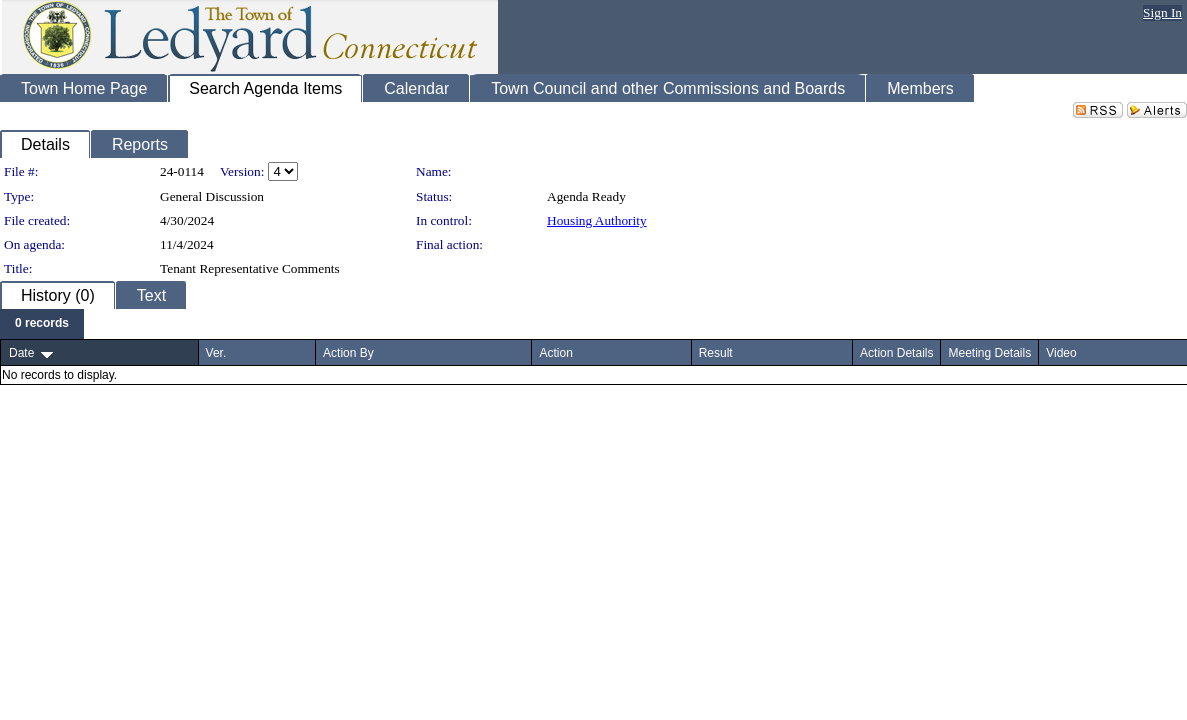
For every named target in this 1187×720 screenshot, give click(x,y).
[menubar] (42, 324)
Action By (348, 353)
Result (716, 353)
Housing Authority (597, 220)
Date (21, 353)
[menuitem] (42, 324)
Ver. (216, 353)
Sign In (1162, 12)
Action (555, 353)
